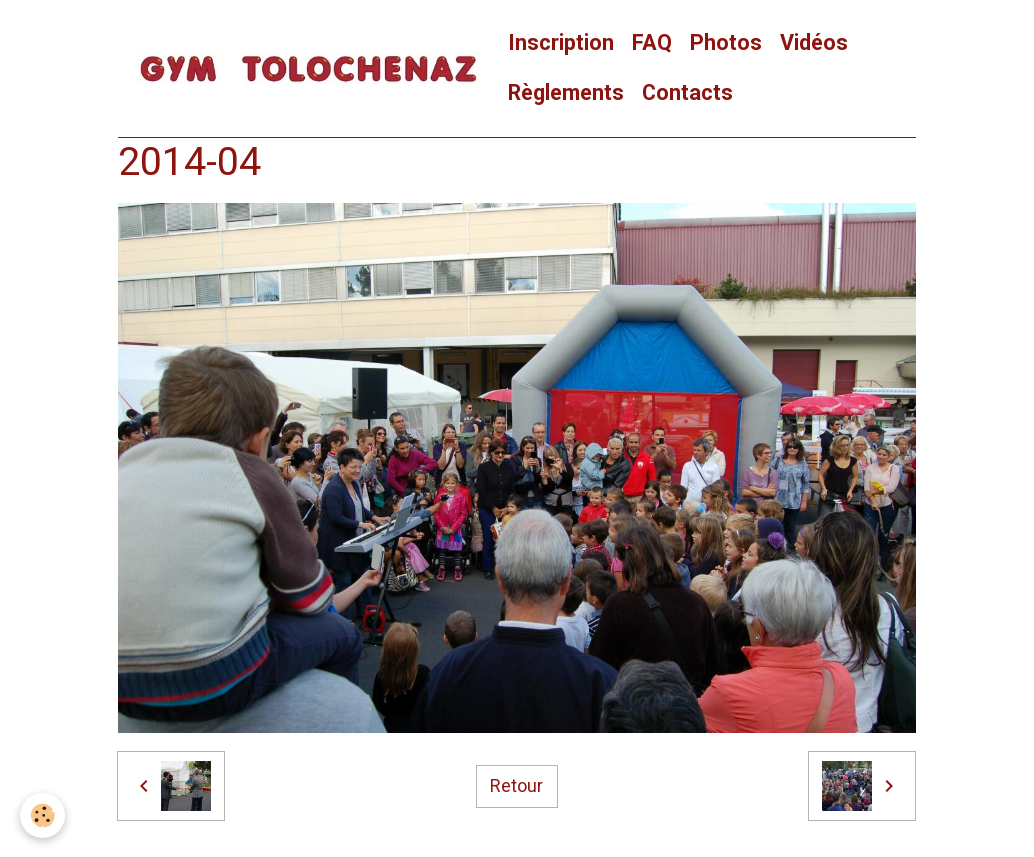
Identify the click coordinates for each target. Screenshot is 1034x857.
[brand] (308, 69)
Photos (726, 42)
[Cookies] (42, 815)
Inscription (561, 42)
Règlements (566, 92)
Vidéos (814, 42)
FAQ (652, 42)
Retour (516, 785)
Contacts (687, 92)
